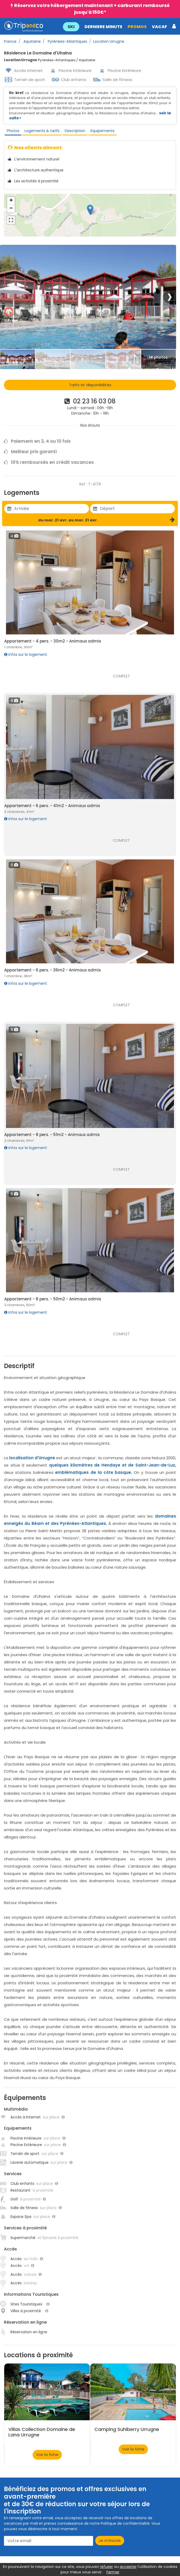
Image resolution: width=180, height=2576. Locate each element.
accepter (128, 2566)
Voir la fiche (47, 2454)
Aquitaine (31, 41)
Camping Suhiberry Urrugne (126, 2429)
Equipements (103, 130)
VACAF (159, 27)
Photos (13, 130)
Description (75, 130)
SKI (71, 27)
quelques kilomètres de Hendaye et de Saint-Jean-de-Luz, (112, 1465)
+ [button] (11, 201)
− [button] (11, 209)
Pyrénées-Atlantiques (67, 41)
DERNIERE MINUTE (103, 27)
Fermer (112, 2572)
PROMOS (137, 27)
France (10, 41)
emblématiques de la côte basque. (93, 1472)
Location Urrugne (108, 41)
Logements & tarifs (42, 130)
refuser (106, 2566)
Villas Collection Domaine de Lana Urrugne (41, 2432)
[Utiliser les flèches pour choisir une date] (51, 508)
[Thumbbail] (17, 359)
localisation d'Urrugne (32, 1458)
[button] (119, 26)
